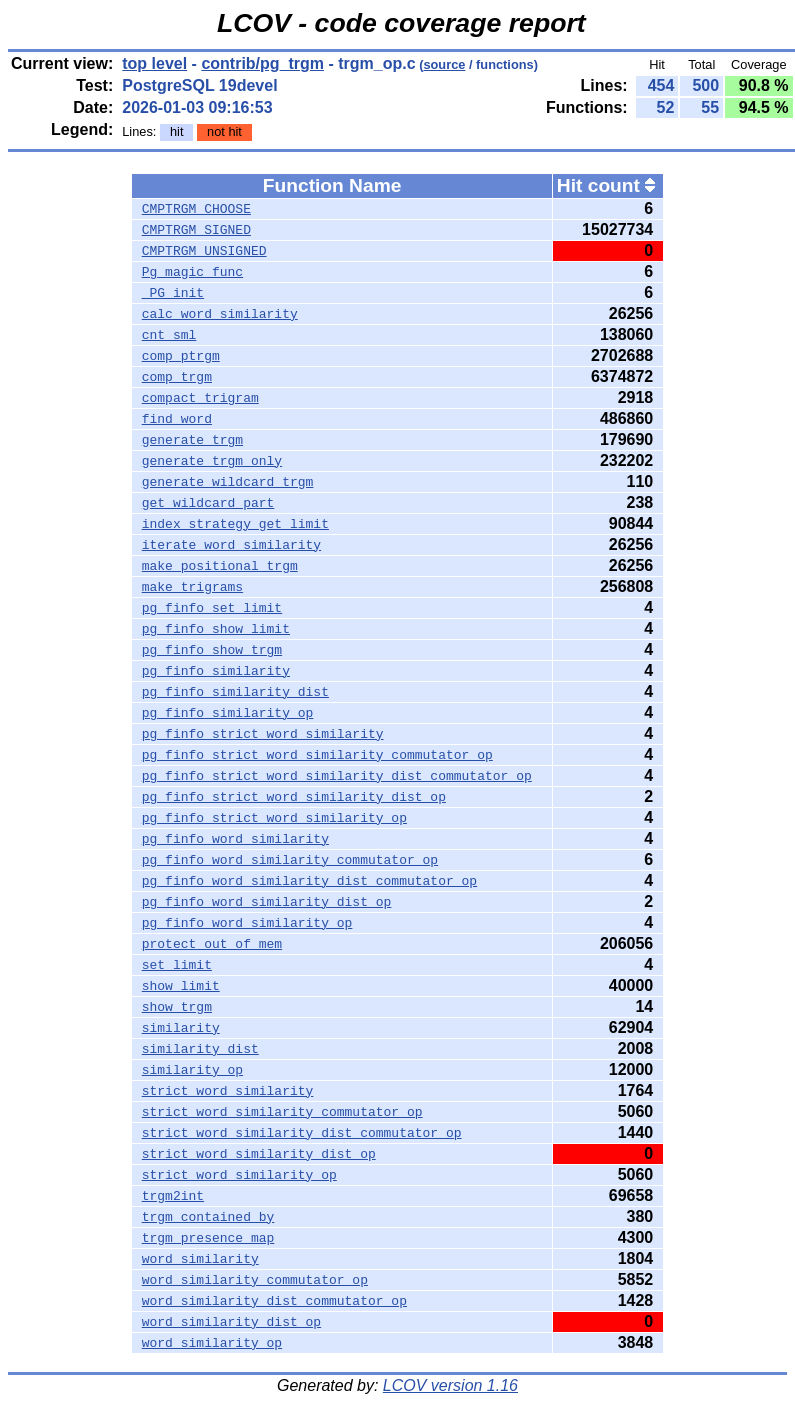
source (444, 64)
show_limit (181, 986)
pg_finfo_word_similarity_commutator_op (290, 860)
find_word (177, 419)
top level (154, 63)
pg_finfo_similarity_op (228, 713)
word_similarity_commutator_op (255, 1280)
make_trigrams (192, 587)
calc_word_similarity (220, 314)
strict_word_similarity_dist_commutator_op (302, 1133)
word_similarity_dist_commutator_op (274, 1301)
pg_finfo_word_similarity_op (247, 923)
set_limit (177, 965)
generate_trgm (192, 440)
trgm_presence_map (208, 1238)
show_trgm (177, 1007)
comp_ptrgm (181, 356)
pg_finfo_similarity (216, 671)
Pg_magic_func (192, 272)
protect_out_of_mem (212, 944)
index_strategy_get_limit (235, 524)
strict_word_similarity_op (239, 1175)
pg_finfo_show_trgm (212, 650)
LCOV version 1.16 (450, 1385)
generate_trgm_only (212, 461)
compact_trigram (200, 398)
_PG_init (173, 293)
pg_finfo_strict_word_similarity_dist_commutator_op (337, 776)
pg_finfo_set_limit (212, 608)
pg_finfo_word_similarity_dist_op (267, 902)
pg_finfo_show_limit (216, 629)
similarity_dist (200, 1049)
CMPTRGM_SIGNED (196, 230)
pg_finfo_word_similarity (235, 839)
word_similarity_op (212, 1343)
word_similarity (200, 1259)
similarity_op (192, 1070)
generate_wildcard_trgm (228, 482)
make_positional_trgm (220, 566)
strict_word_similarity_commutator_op (282, 1112)
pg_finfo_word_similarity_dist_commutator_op (309, 881)
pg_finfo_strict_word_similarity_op (274, 818)
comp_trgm (177, 377)
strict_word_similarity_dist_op (259, 1154)
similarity (181, 1028)
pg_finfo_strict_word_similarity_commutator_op (317, 755)
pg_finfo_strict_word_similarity (263, 734)
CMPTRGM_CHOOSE (196, 209)
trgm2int (173, 1196)
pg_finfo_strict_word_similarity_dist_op (294, 797)
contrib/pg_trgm (262, 63)
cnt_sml (169, 335)
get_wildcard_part (208, 503)
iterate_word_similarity (231, 545)
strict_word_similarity (228, 1091)
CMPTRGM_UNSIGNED (204, 251)
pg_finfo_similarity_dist (235, 692)
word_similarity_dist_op (231, 1322)
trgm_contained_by (208, 1217)
